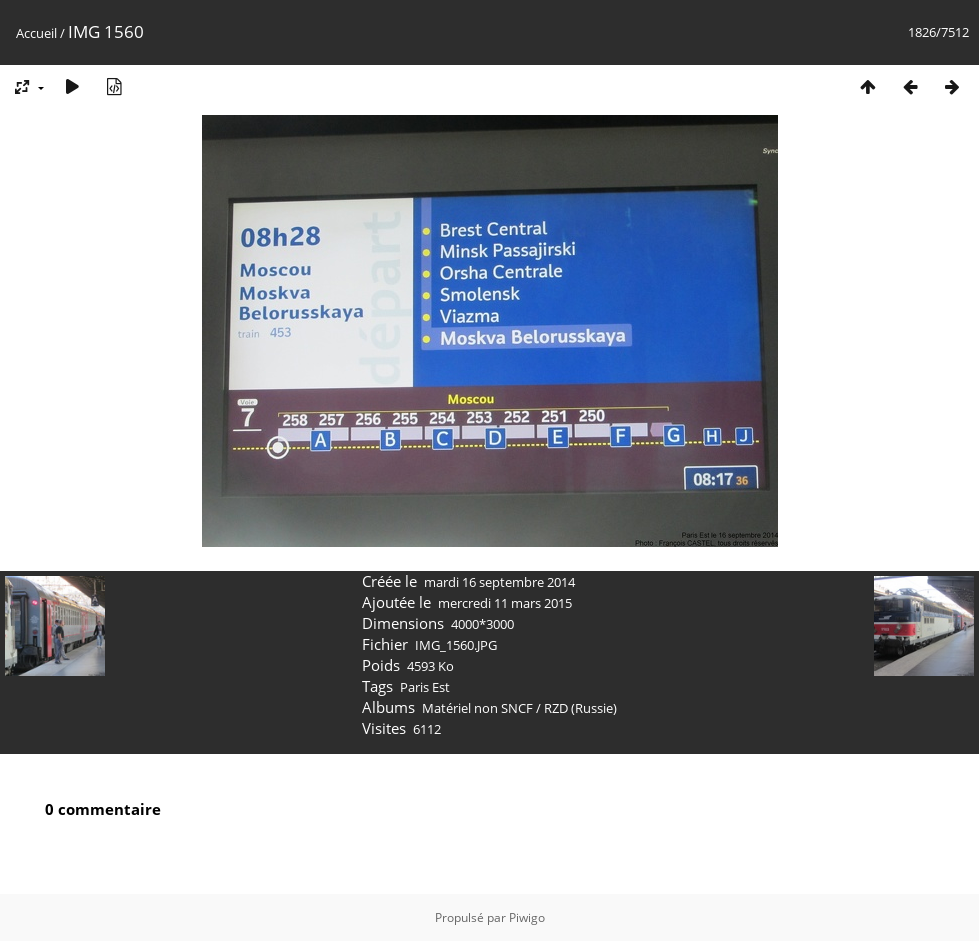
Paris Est (425, 687)
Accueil (36, 33)
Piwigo (527, 917)
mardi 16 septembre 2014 (499, 582)
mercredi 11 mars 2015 (505, 603)
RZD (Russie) (580, 708)
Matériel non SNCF (477, 708)
